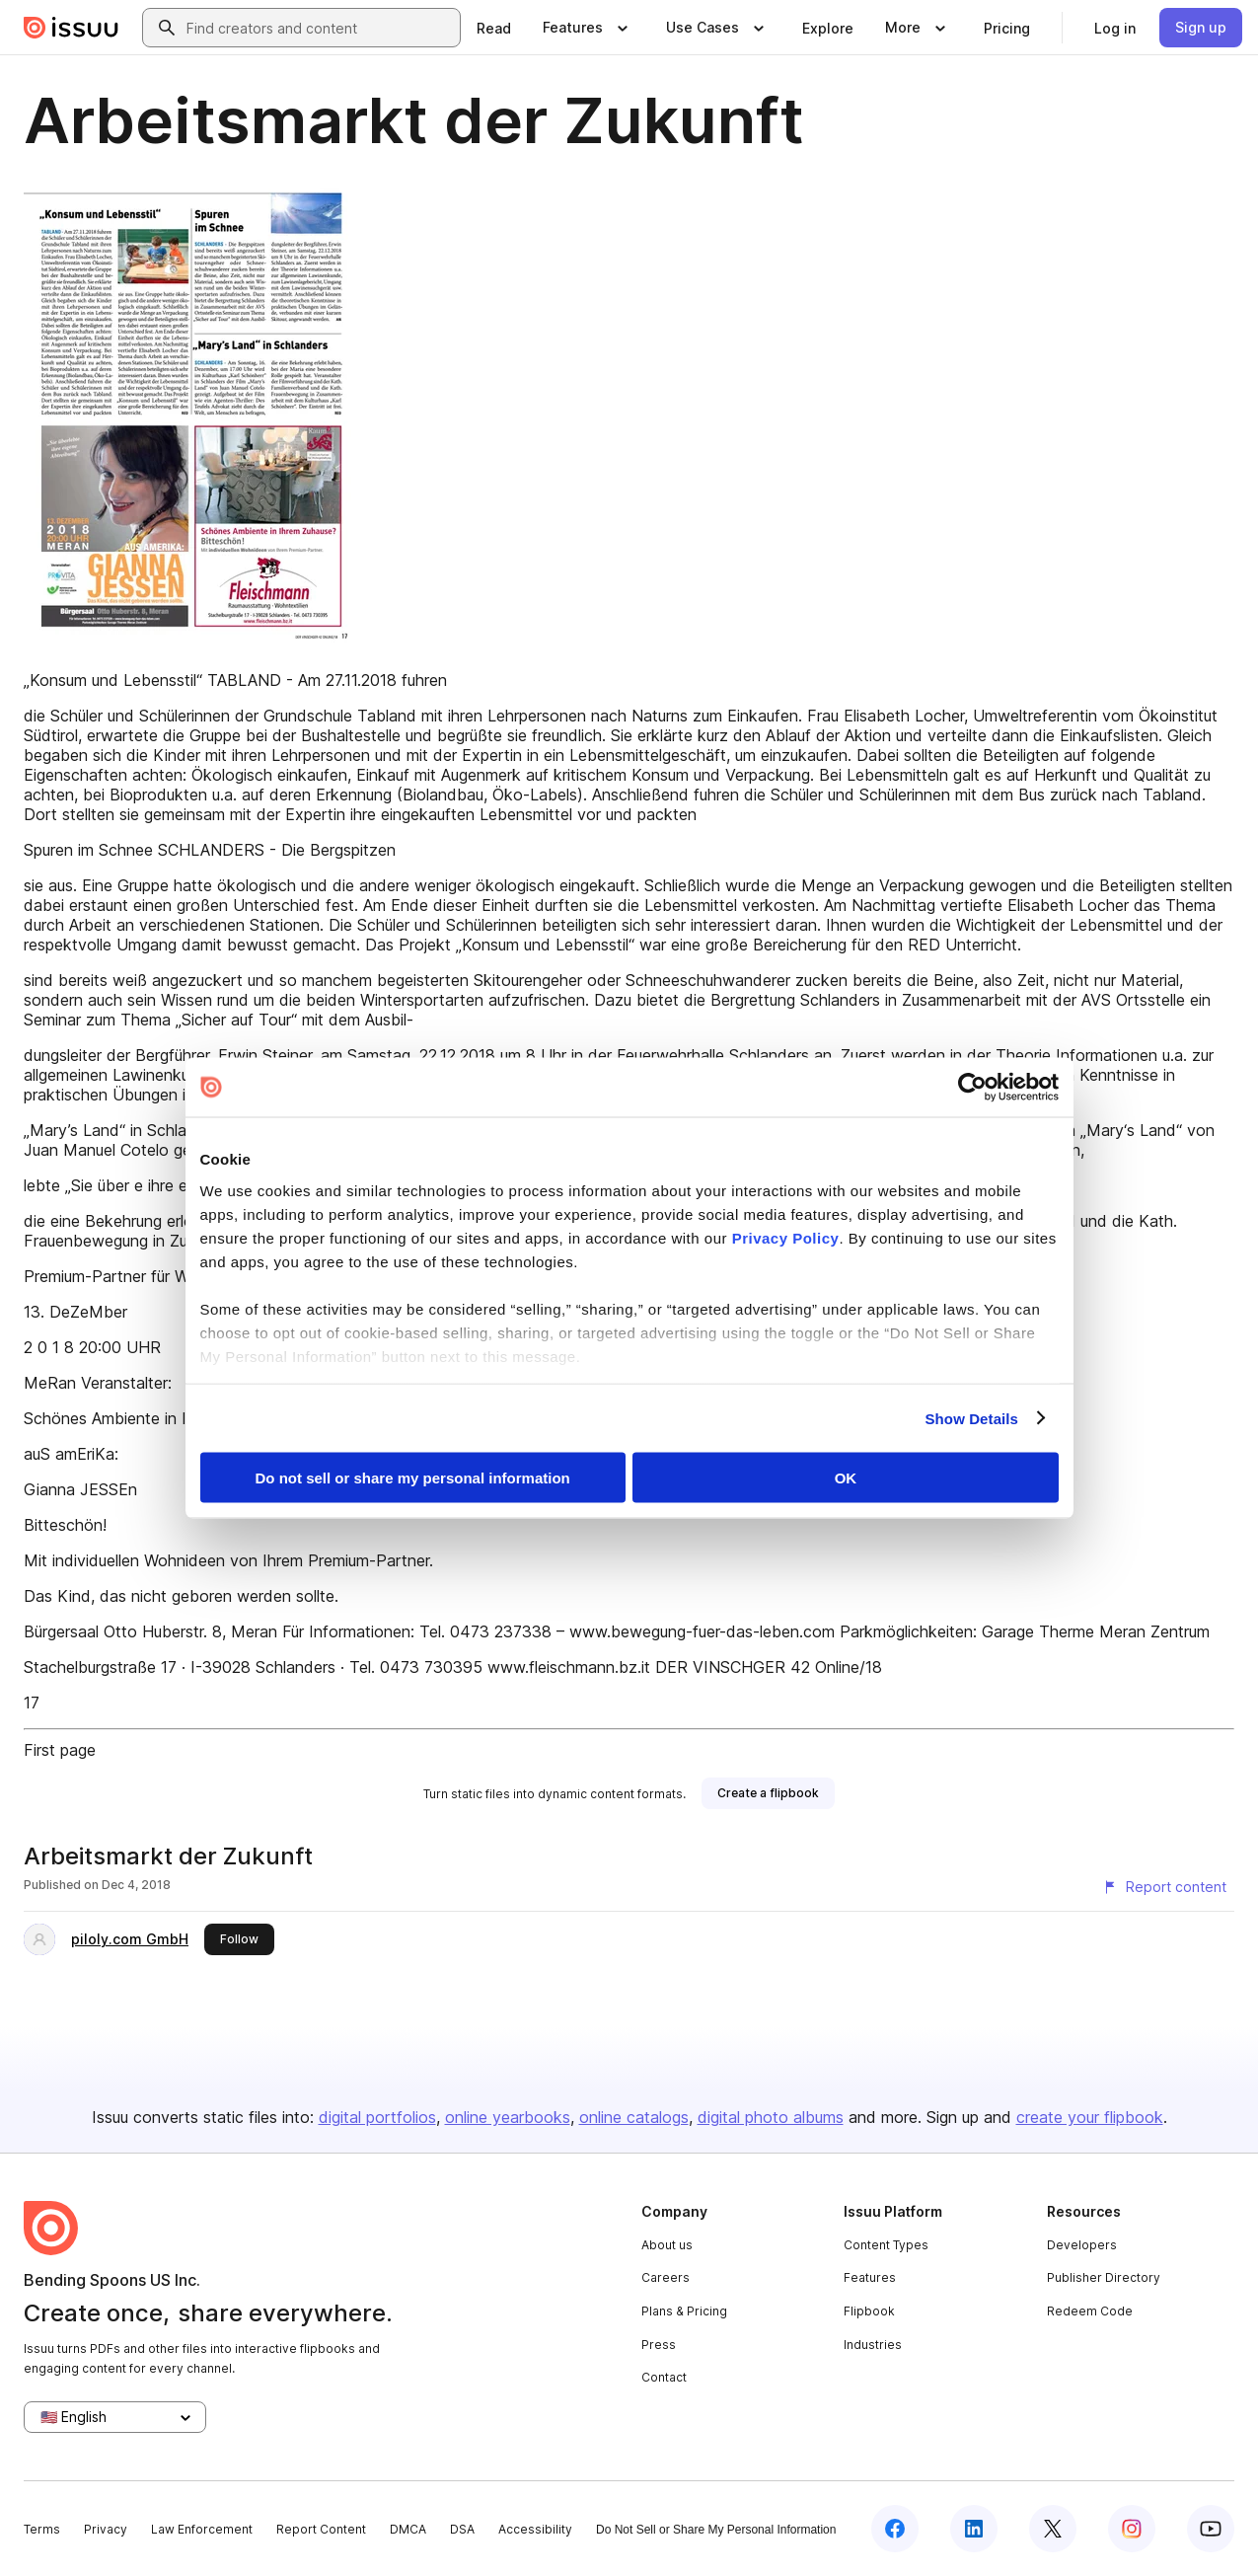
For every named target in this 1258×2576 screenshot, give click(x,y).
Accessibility (535, 2529)
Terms (42, 2529)
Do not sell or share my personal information (413, 1478)
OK (846, 1478)
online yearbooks (507, 2117)
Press (658, 2344)
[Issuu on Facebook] (895, 2528)
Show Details (972, 1417)
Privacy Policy (786, 1237)
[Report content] (1164, 1887)
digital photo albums (771, 2117)
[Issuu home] (71, 27)
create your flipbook (1089, 2117)
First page (60, 1750)
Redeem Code (1090, 2311)
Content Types (886, 2244)
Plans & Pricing (684, 2311)
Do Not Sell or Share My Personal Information (716, 2530)
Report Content (321, 2529)
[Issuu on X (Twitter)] (1052, 2528)
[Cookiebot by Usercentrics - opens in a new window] (972, 1087)
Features (870, 2277)
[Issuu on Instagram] (1131, 2528)
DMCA (408, 2529)
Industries (873, 2344)
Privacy (105, 2529)
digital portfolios (377, 2117)
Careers (665, 2277)
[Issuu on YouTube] (1210, 2528)
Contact (664, 2377)
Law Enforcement (202, 2529)
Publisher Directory (1103, 2277)
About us (667, 2244)
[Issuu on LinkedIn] (974, 2528)
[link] (494, 27)
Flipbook (869, 2311)
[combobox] (319, 27)
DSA (462, 2529)
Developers (1082, 2244)
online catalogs (634, 2117)
